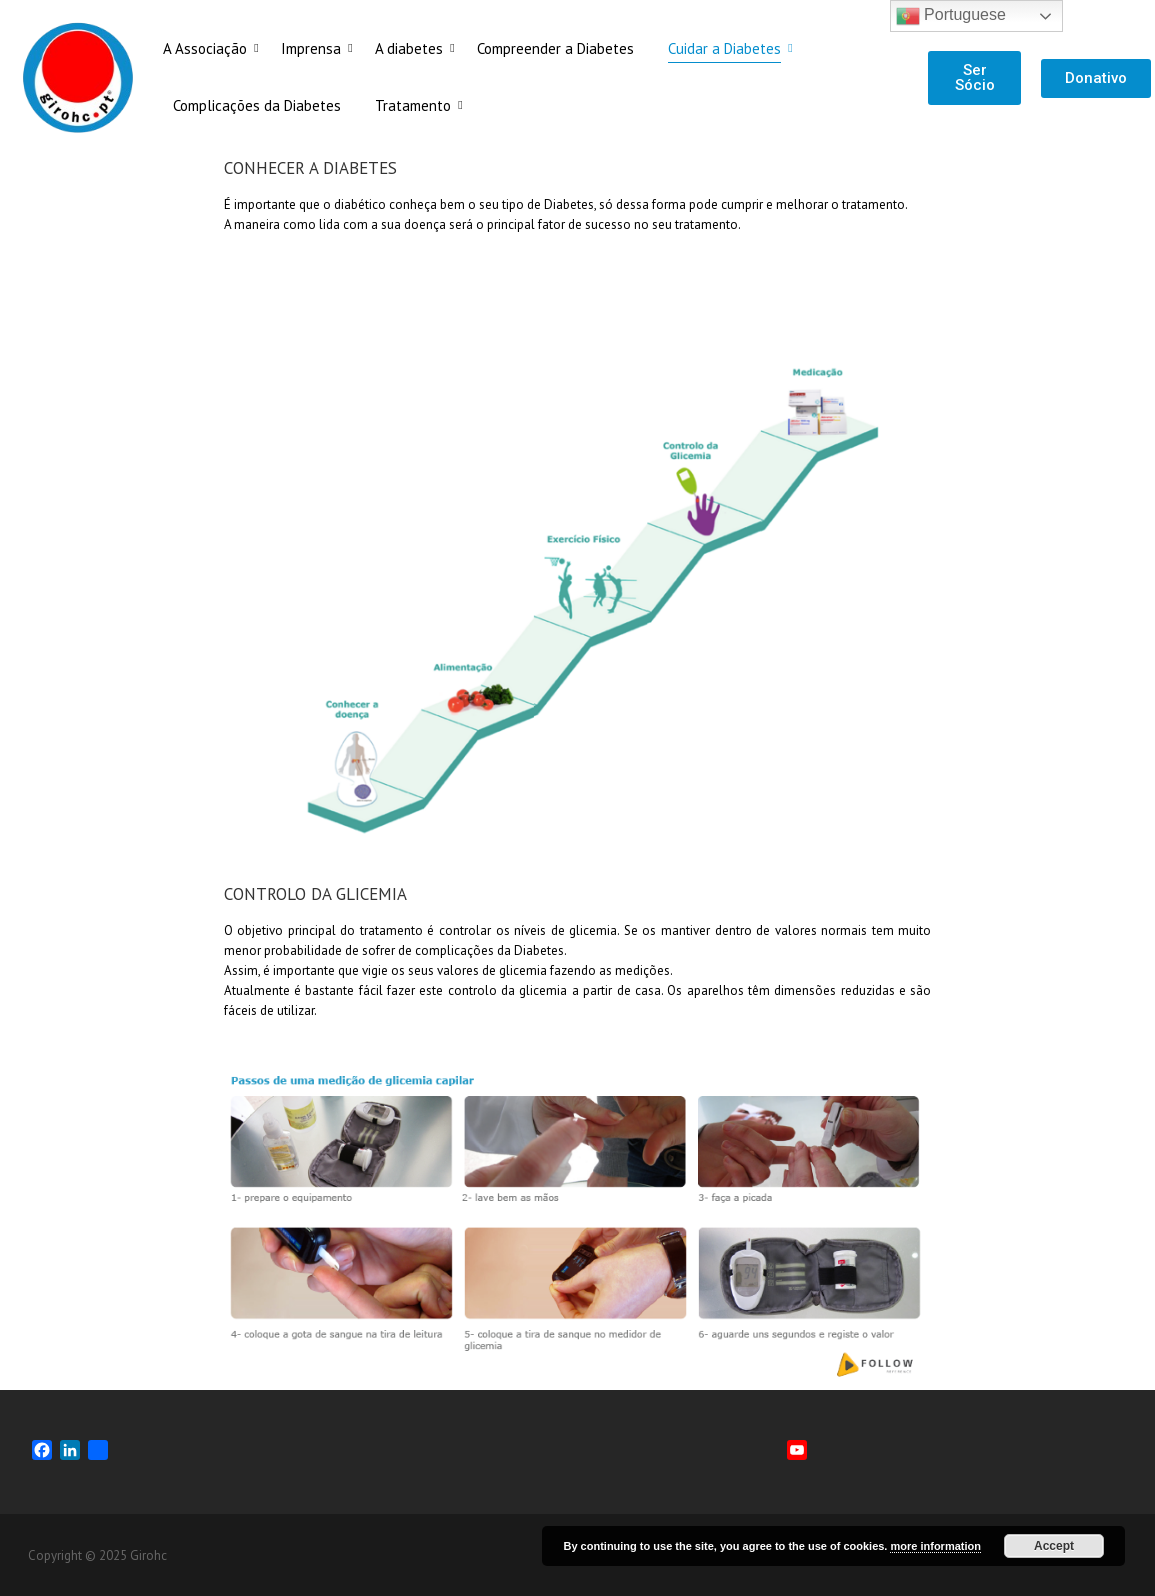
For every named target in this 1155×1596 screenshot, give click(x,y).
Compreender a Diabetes (555, 48)
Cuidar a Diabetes (728, 48)
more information (935, 1546)
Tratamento (416, 105)
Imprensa (314, 48)
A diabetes (412, 48)
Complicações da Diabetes (257, 105)
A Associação (208, 48)
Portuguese (951, 16)
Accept (1054, 1546)
